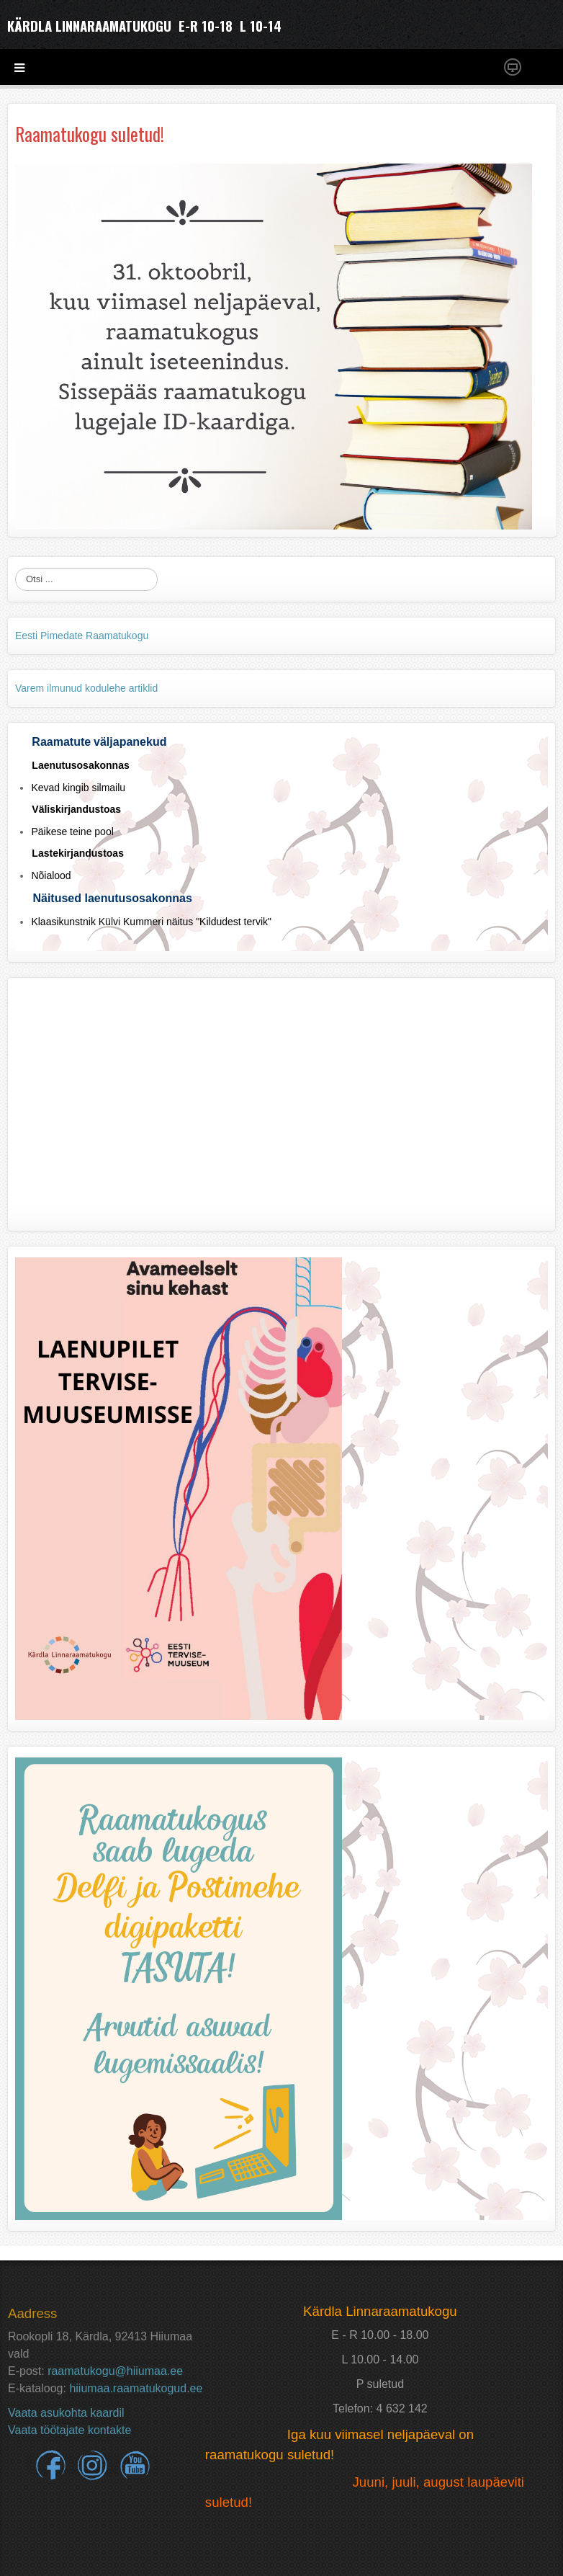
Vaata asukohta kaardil (66, 2413)
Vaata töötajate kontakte (69, 2430)
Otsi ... (15, 568)
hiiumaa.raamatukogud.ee (135, 2388)
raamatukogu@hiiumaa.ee (115, 2371)
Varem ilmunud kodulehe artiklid (86, 688)
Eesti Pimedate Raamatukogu (81, 635)
